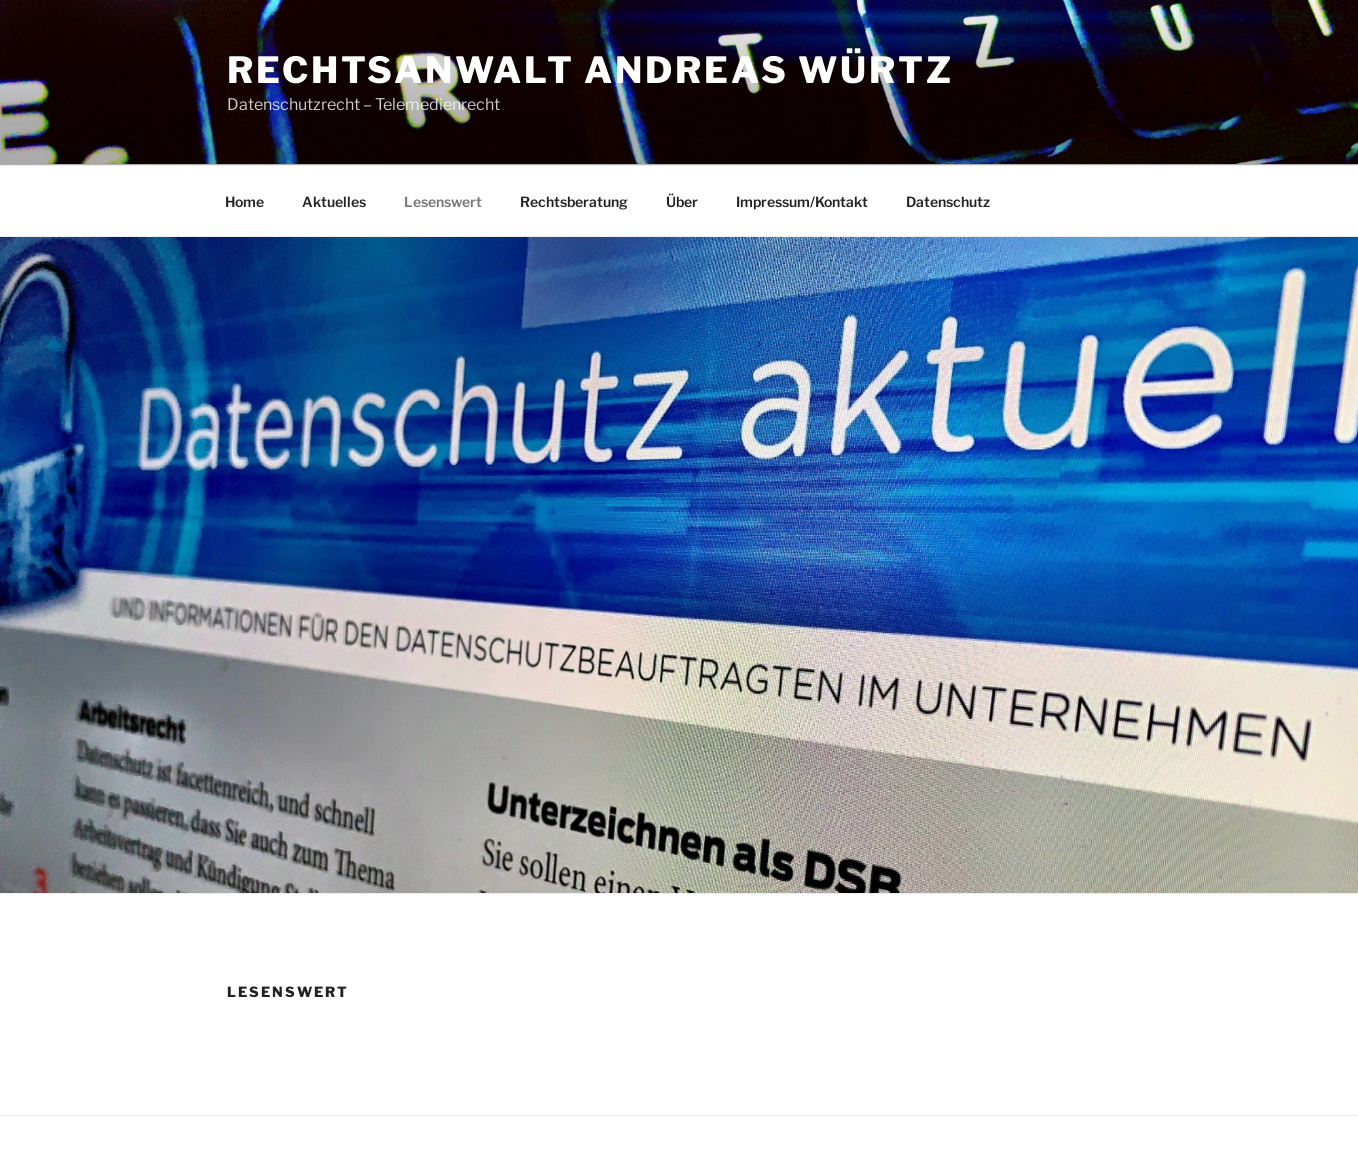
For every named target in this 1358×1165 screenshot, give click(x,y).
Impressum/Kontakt (802, 201)
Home (244, 201)
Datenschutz (948, 201)
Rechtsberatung (574, 201)
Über (682, 201)
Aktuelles (334, 201)
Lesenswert (443, 201)
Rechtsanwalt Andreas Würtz (590, 70)
